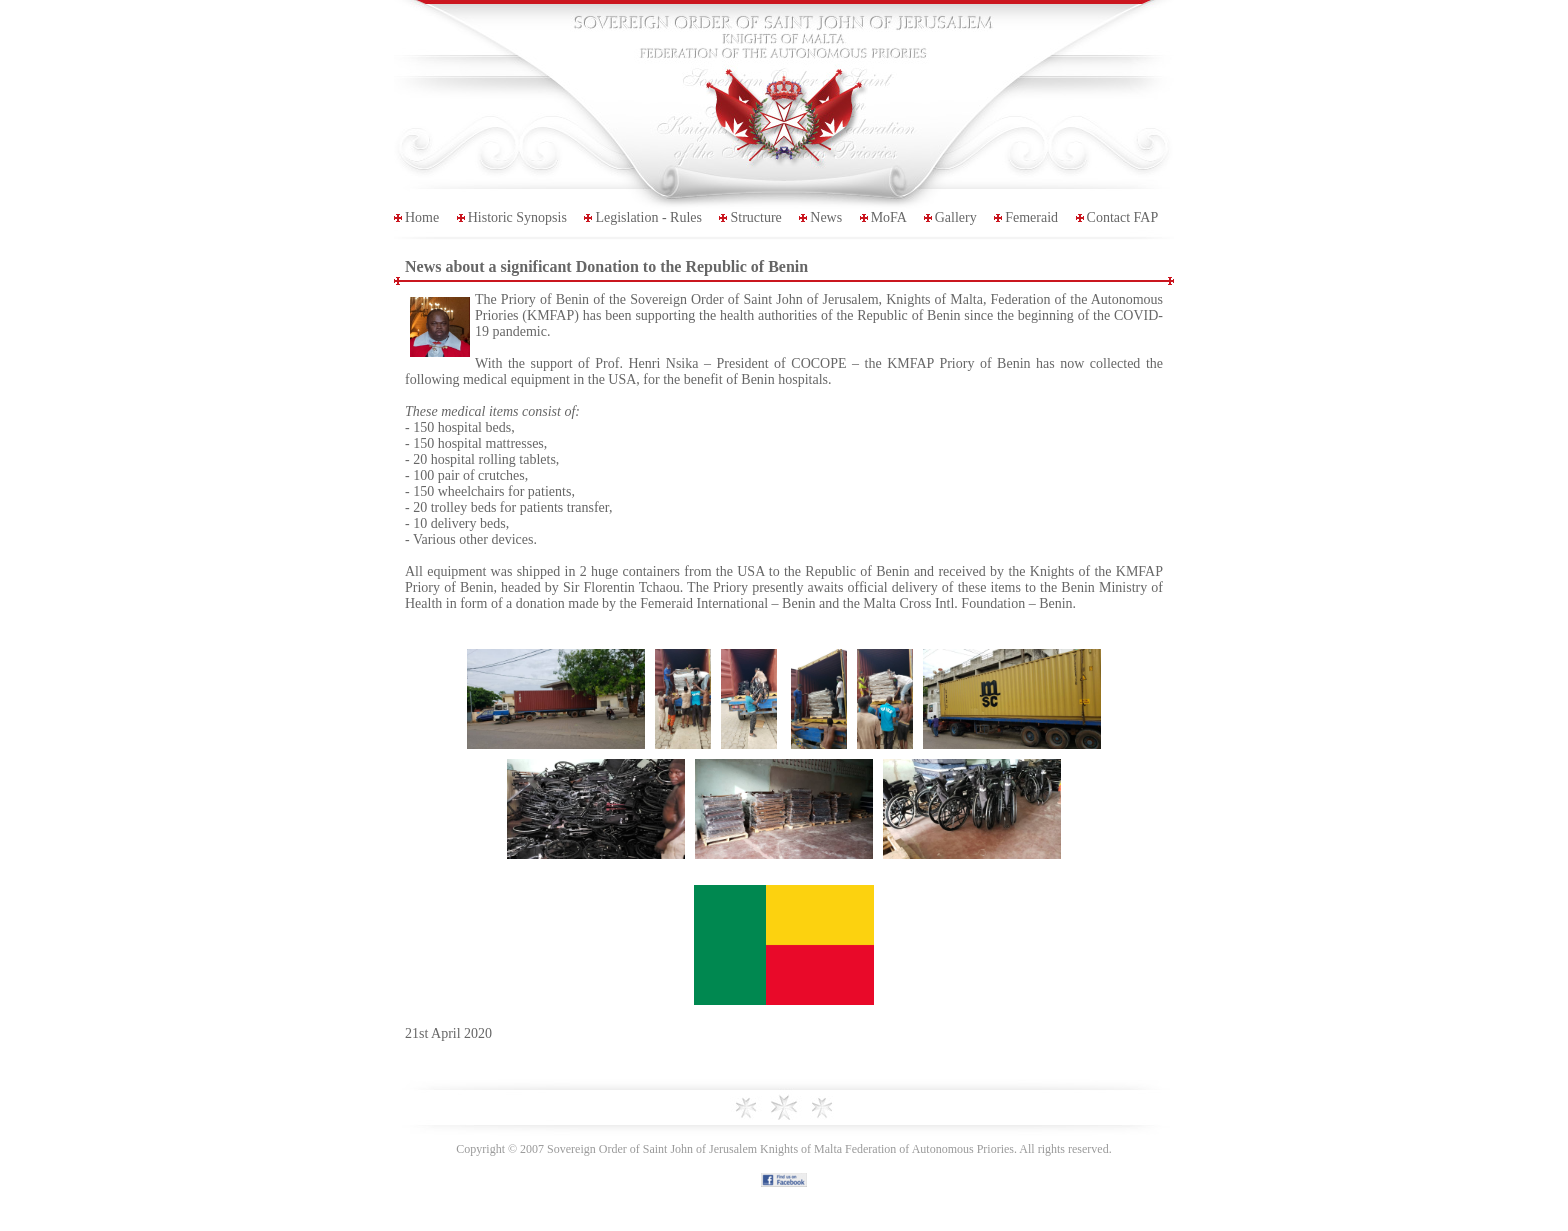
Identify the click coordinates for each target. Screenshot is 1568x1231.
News (826, 217)
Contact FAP (1123, 217)
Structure (755, 217)
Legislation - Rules (648, 217)
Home (422, 217)
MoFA (889, 217)
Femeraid (1031, 217)
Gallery (956, 217)
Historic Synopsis (517, 217)
